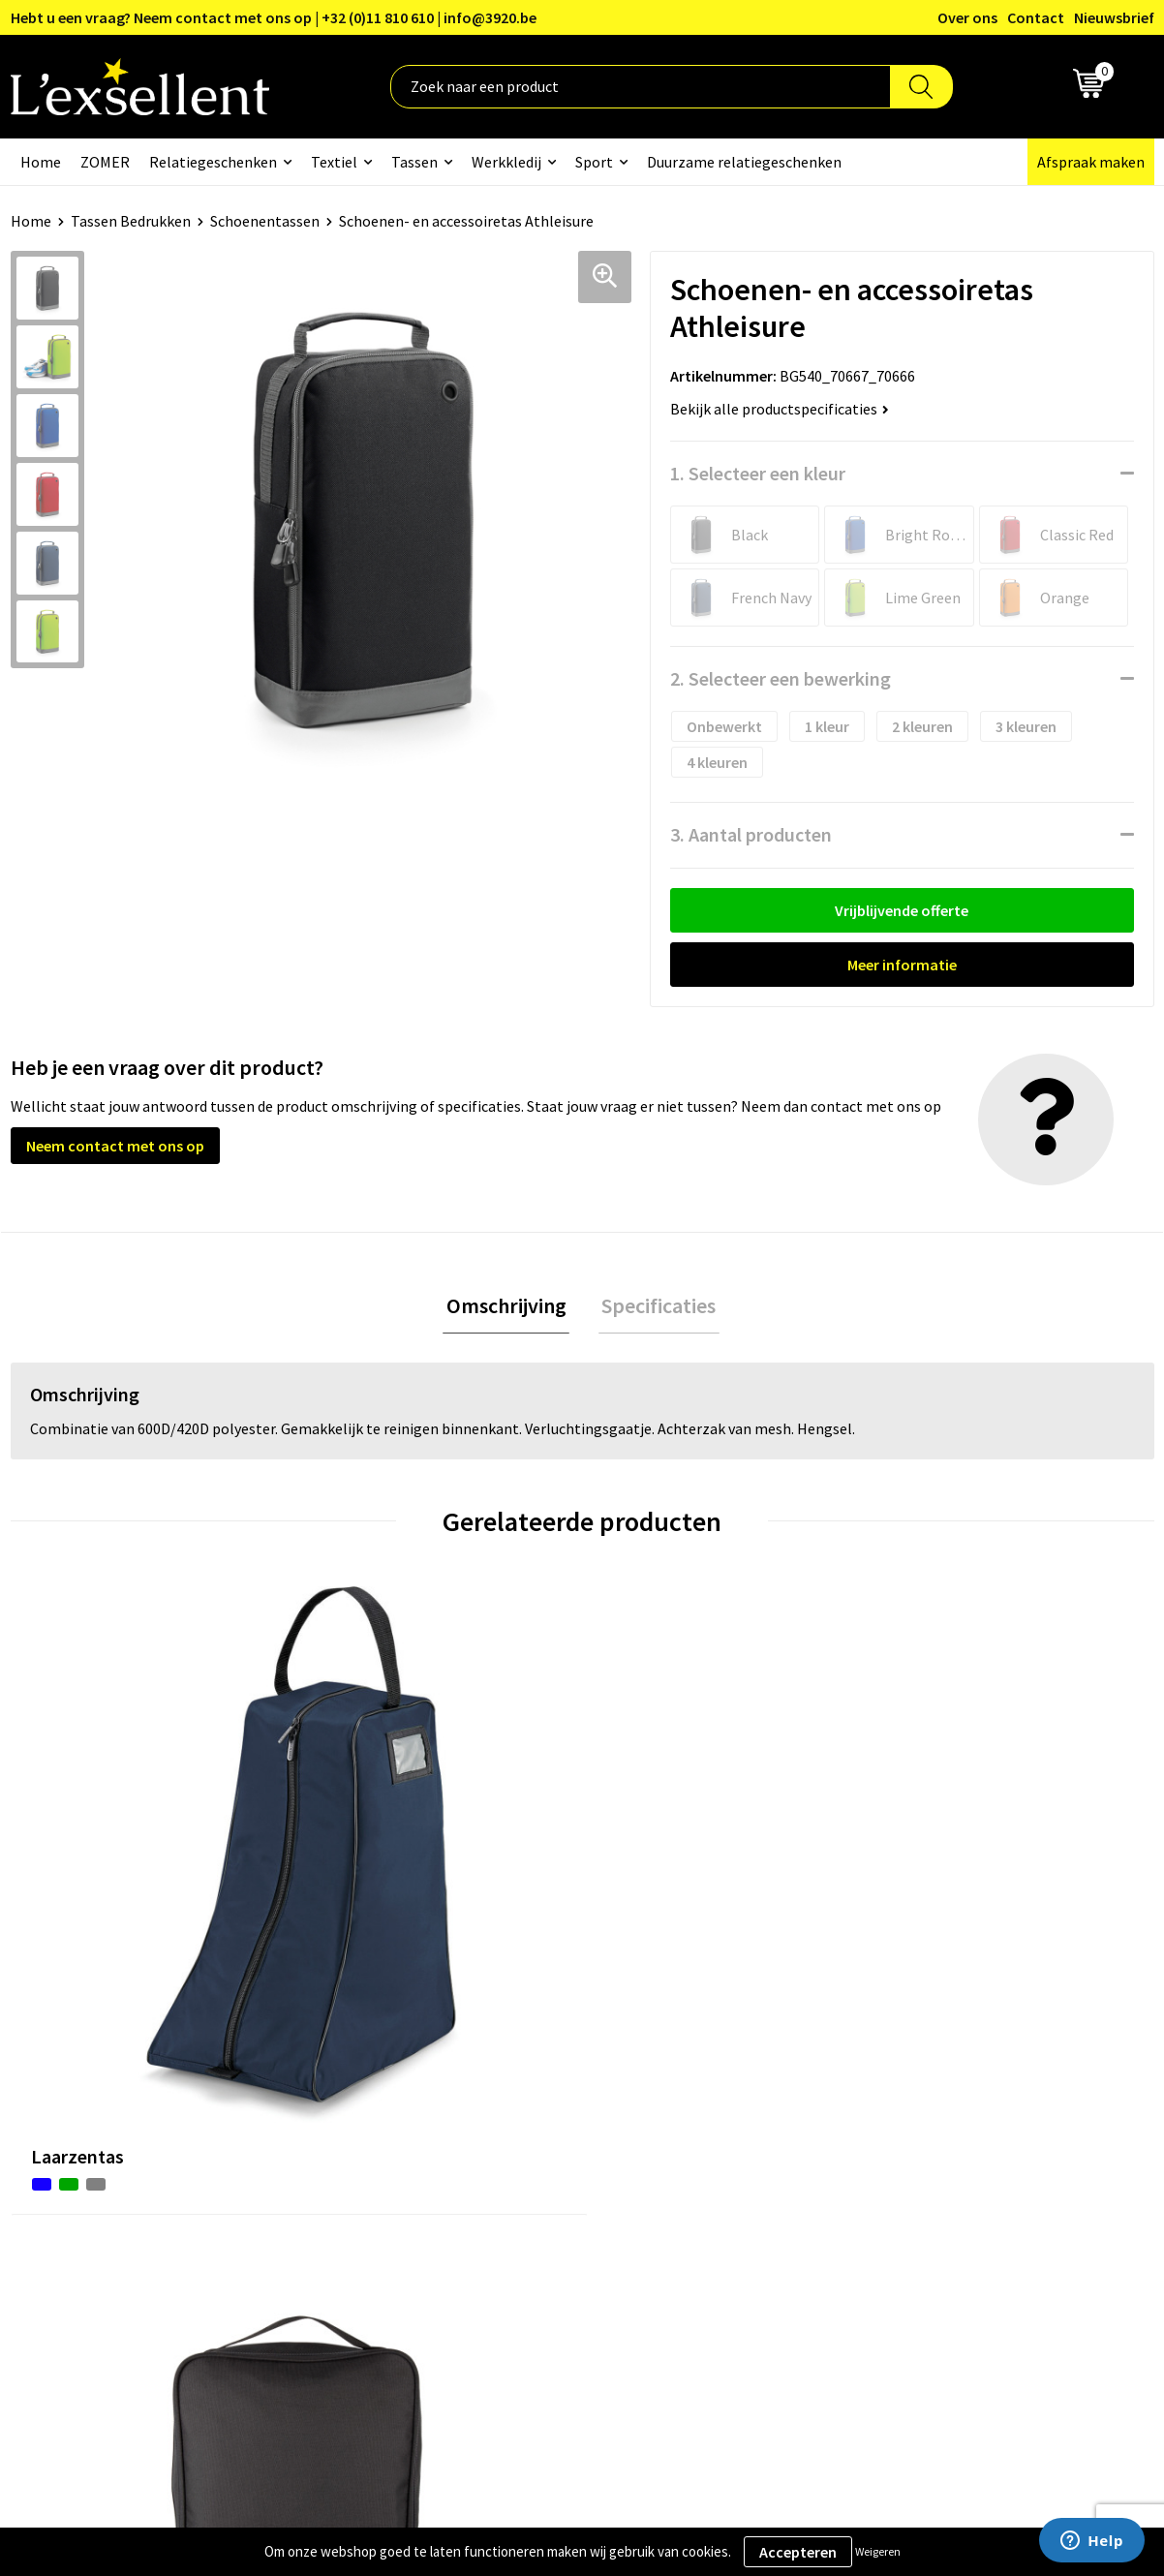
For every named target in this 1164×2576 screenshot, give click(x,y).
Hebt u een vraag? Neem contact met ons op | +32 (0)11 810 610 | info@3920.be (273, 17)
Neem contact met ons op (115, 1145)
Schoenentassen (265, 220)
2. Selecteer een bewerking (780, 678)
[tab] (509, 1307)
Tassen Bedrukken (131, 220)
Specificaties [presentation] (655, 1307)
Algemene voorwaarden (960, 2067)
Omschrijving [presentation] (509, 1307)
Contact (1035, 17)
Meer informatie (902, 964)
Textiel (334, 161)
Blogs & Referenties (527, 2097)
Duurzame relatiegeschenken (744, 161)
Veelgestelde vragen (528, 2155)
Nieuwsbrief (1114, 17)
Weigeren (878, 2551)
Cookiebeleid (925, 2126)
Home (40, 161)
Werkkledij (506, 161)
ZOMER (105, 161)
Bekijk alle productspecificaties (779, 408)
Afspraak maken (1091, 161)
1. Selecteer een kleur (757, 473)
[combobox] (640, 86)
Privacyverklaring (939, 2097)
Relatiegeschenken (213, 161)
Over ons (967, 17)
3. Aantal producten (751, 834)
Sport (594, 161)
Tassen (414, 161)
